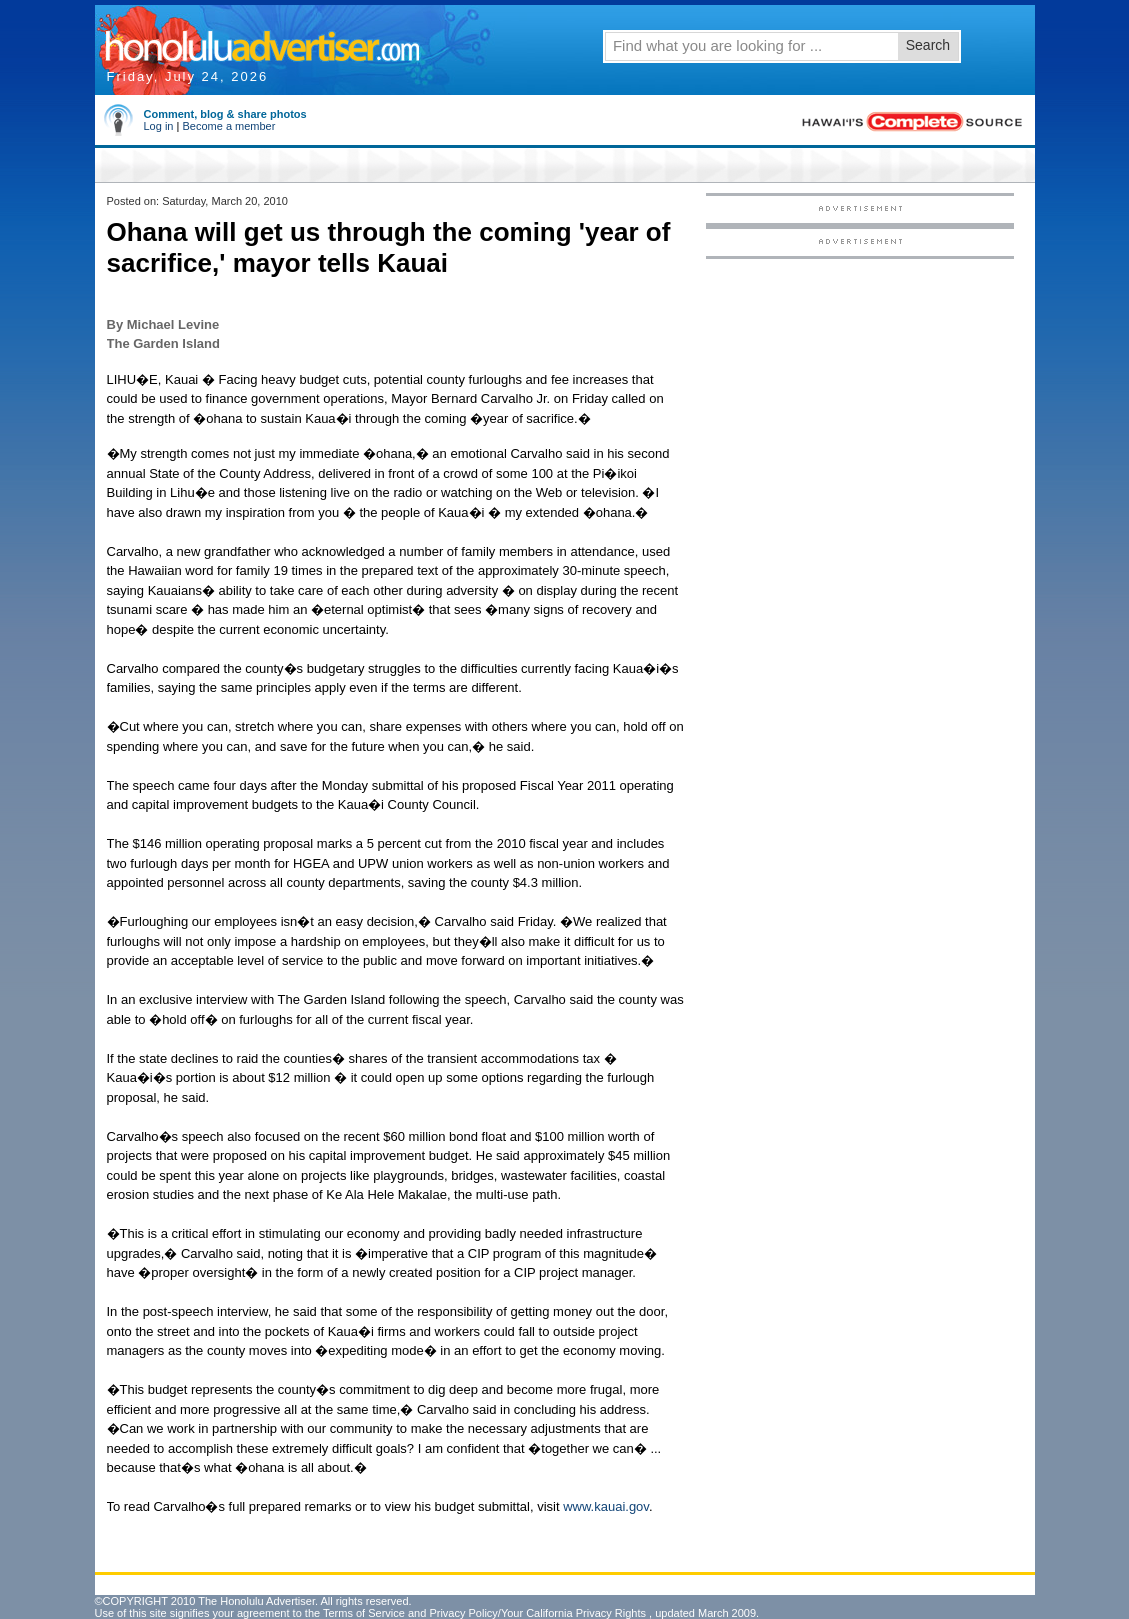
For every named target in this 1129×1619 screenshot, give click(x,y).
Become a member (228, 126)
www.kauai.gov (606, 1506)
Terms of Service (364, 1613)
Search (928, 45)
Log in (159, 126)
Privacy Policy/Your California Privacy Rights (537, 1613)
